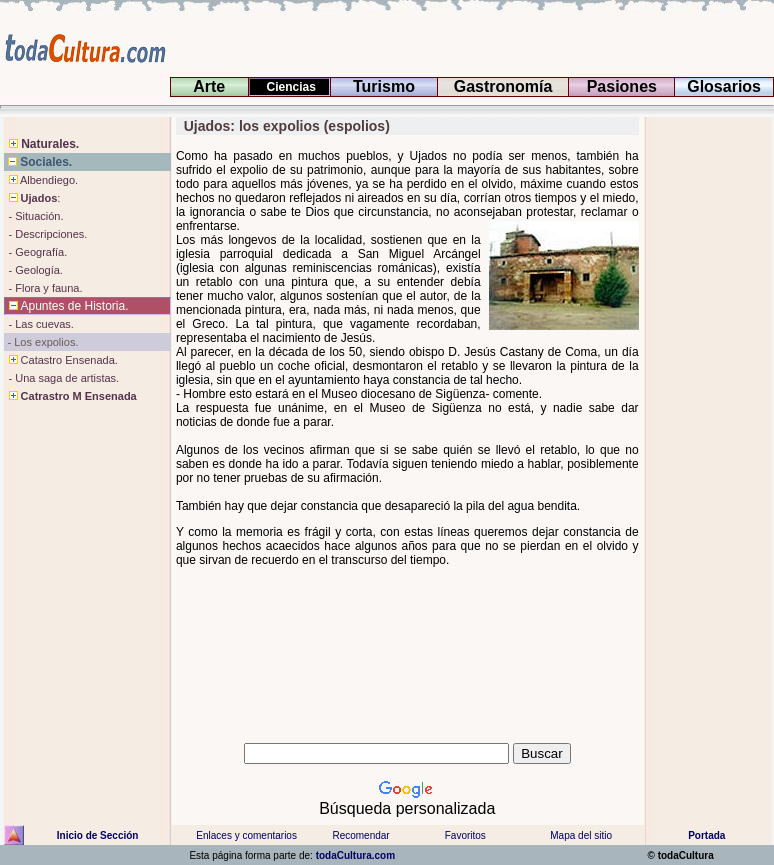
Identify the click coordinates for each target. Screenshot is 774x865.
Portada (706, 835)
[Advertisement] (707, 435)
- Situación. (34, 216)
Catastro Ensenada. (61, 360)
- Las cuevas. (39, 324)
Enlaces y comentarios (245, 835)
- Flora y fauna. (43, 288)
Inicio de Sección (98, 835)
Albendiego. (41, 180)
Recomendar (360, 835)
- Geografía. (36, 252)
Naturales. (42, 144)
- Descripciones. (46, 234)
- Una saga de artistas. (62, 378)
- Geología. (33, 270)
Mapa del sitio (581, 835)
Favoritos (465, 835)
